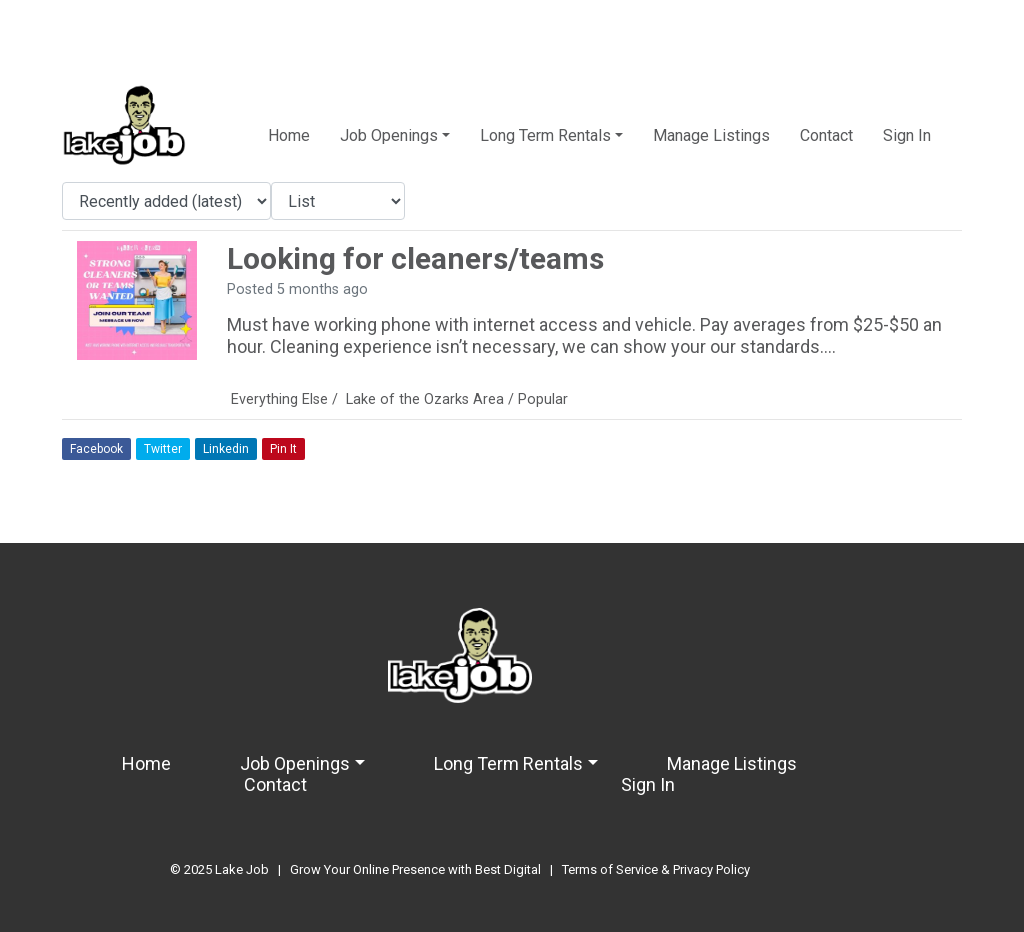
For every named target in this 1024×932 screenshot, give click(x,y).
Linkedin (226, 449)
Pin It (283, 449)
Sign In (907, 135)
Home (289, 135)
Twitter (163, 449)
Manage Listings (711, 135)
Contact (826, 135)
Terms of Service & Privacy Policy (656, 869)
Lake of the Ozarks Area (425, 399)
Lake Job (242, 869)
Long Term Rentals (545, 135)
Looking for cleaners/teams (415, 258)
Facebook (96, 449)
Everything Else (279, 399)
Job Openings (389, 135)
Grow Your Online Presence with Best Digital (415, 869)
